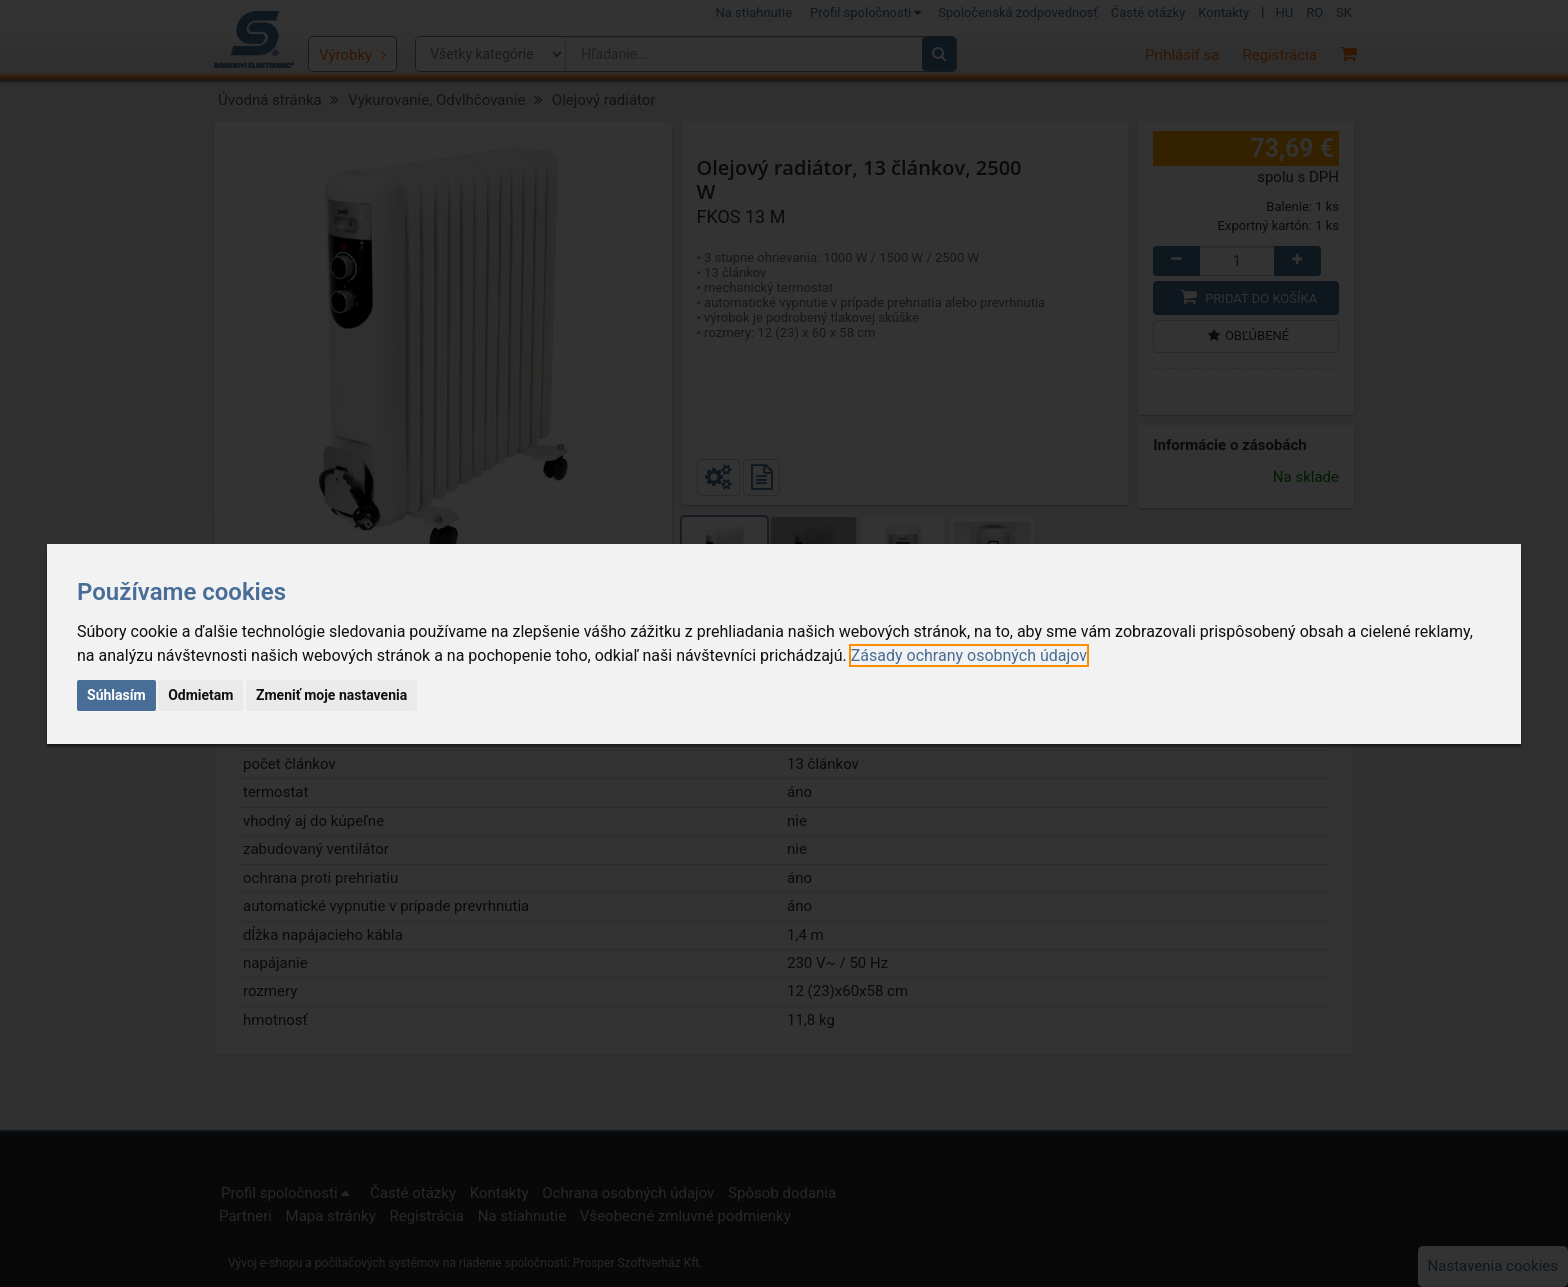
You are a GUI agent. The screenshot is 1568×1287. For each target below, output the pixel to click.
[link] (969, 655)
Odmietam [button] (200, 695)
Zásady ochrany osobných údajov (969, 655)
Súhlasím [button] (116, 695)
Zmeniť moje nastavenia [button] (331, 695)
